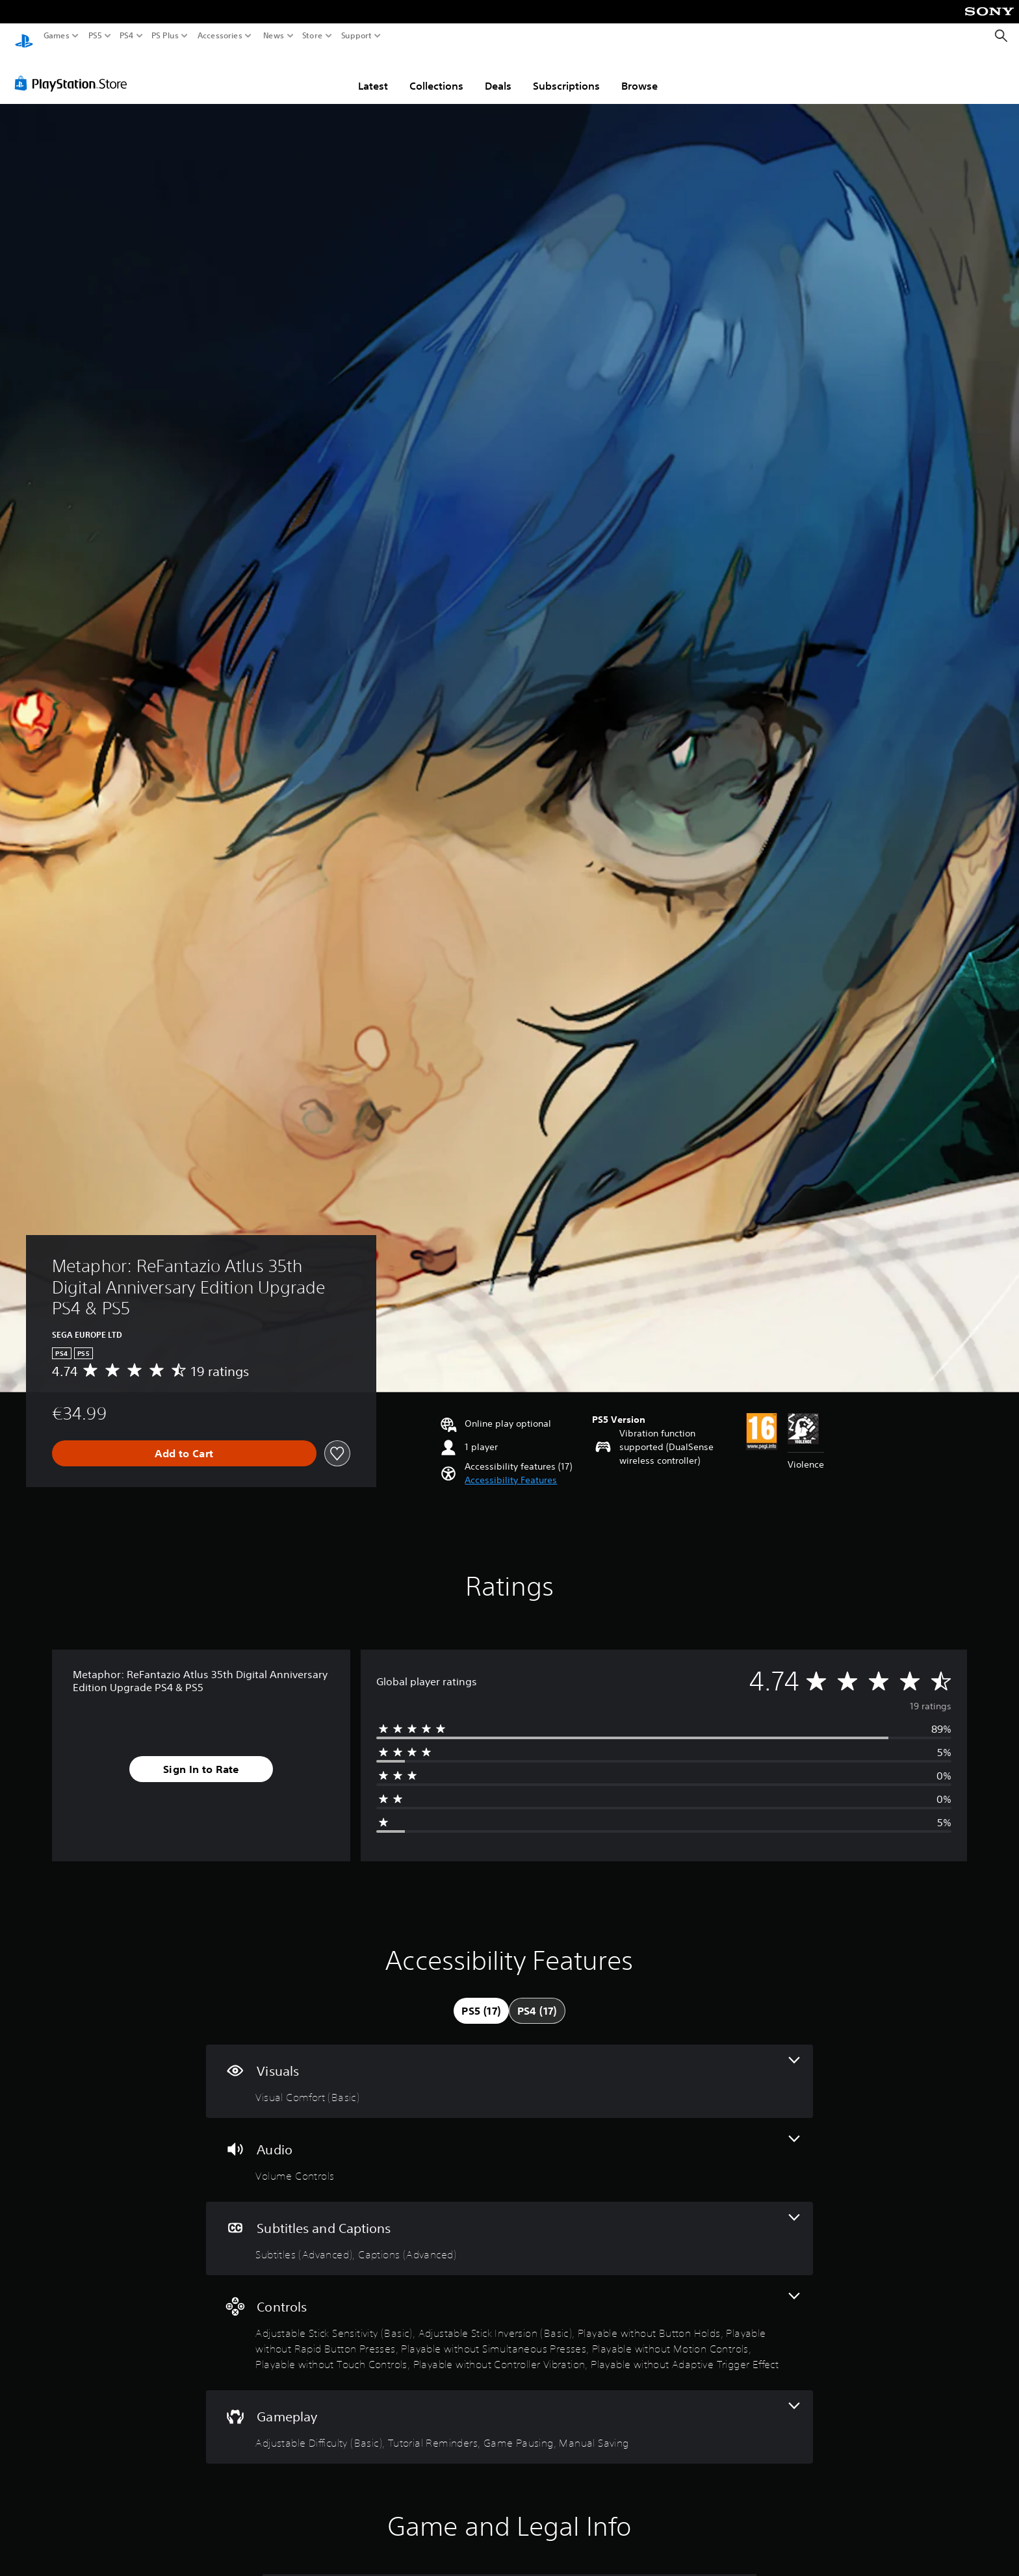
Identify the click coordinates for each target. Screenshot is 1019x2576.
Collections (436, 73)
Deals (498, 73)
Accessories (220, 36)
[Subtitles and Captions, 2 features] (509, 2226)
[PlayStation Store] (74, 70)
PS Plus (165, 36)
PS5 (95, 36)
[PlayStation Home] (24, 36)
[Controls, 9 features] (509, 2320)
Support (356, 36)
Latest (373, 73)
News (273, 36)
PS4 (127, 36)
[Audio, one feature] (509, 2147)
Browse (639, 73)
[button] (511, 1468)
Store (312, 36)
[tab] (481, 1998)
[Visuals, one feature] (509, 2069)
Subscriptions (566, 73)
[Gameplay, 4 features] (509, 2414)
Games (57, 36)
